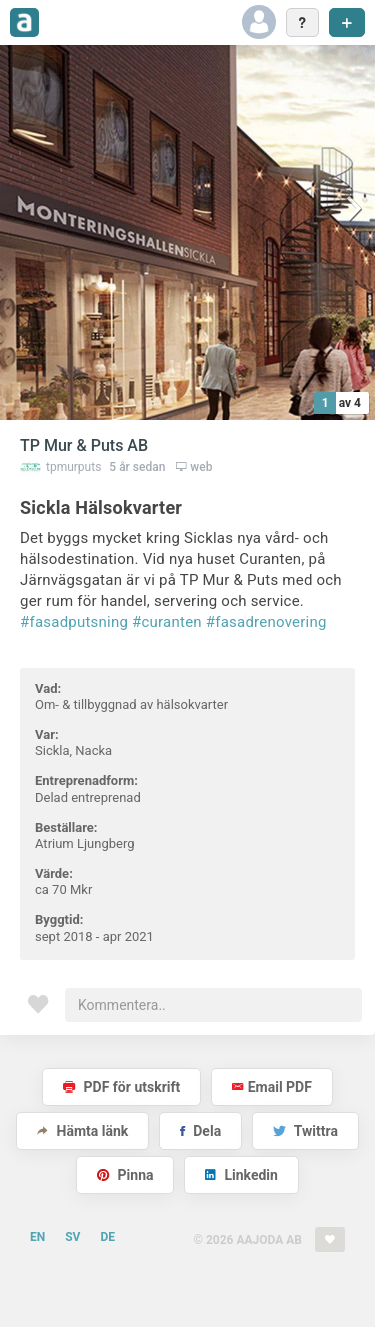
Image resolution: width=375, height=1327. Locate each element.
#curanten (167, 622)
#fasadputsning (74, 622)
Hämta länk (82, 1131)
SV (72, 1237)
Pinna (125, 1175)
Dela (200, 1131)
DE (107, 1237)
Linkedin (241, 1175)
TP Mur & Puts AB (84, 445)
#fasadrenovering (266, 622)
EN (37, 1237)
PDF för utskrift (121, 1087)
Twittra (305, 1131)
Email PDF (272, 1087)
